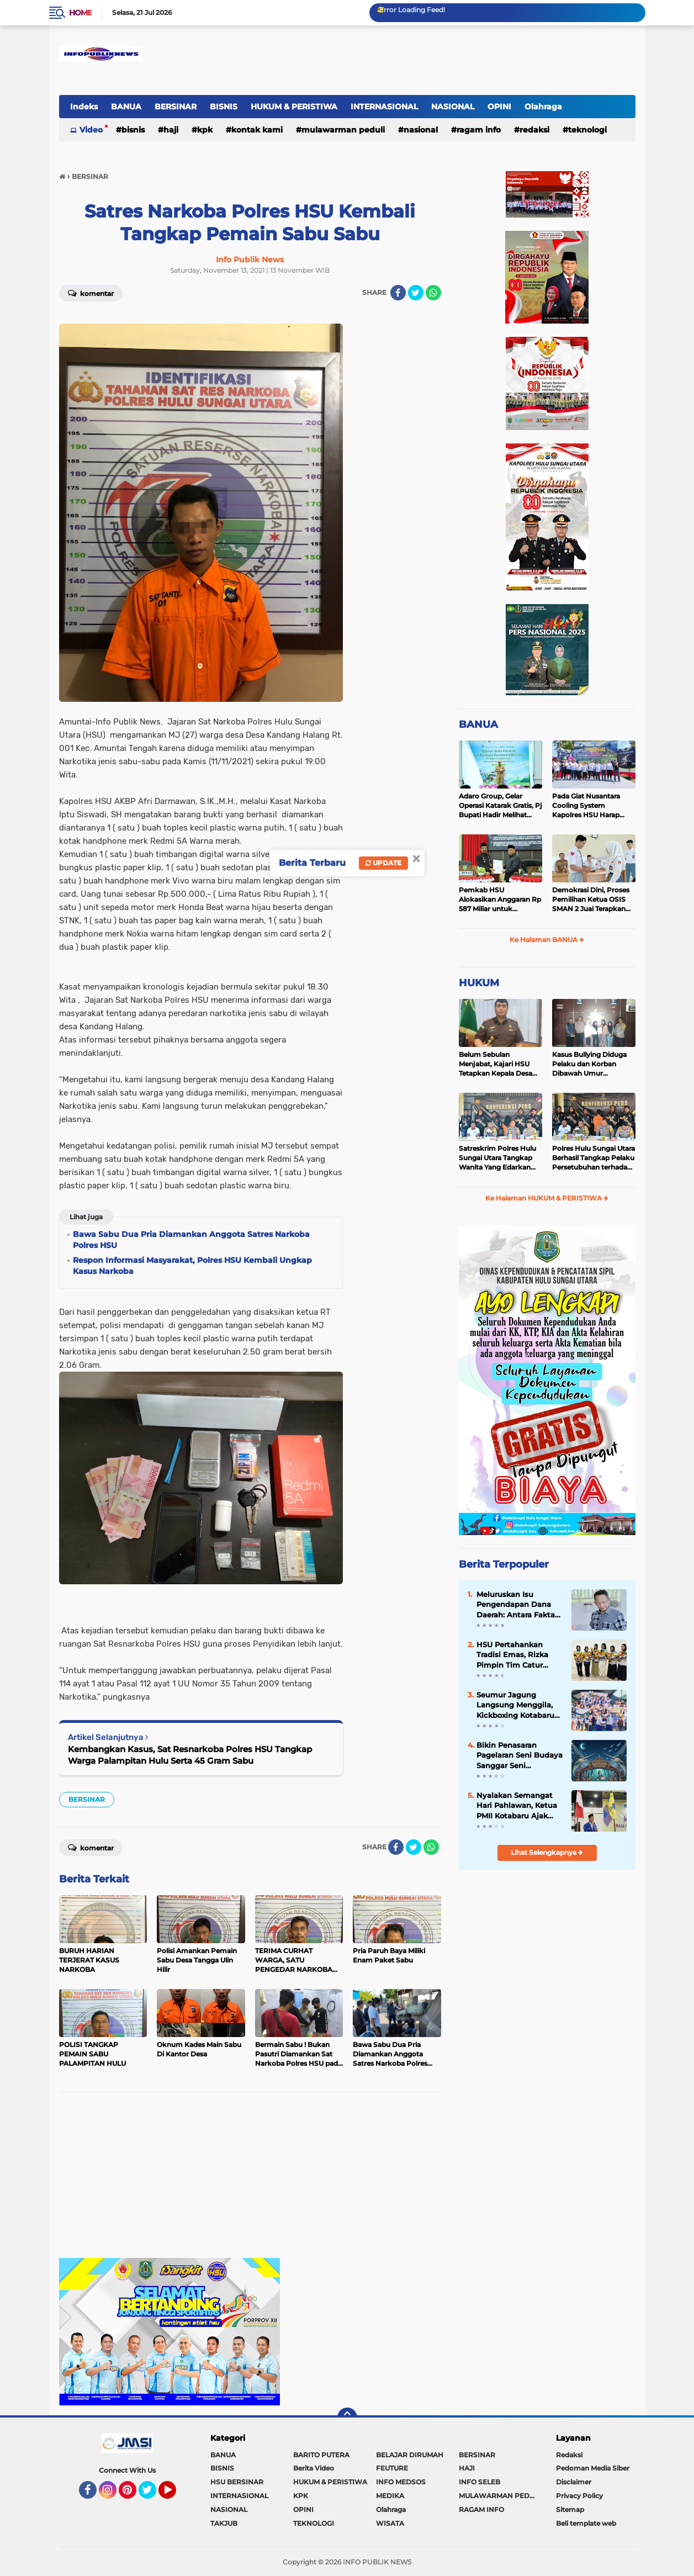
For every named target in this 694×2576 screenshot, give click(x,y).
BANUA (126, 107)
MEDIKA (390, 2496)
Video (91, 130)
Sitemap (570, 2509)
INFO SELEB (479, 2482)
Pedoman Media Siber (592, 2468)
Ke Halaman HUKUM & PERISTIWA (546, 1198)
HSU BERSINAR (236, 2482)
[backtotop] (347, 2417)
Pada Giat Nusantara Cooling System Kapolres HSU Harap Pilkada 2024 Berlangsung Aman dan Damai (591, 805)
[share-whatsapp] (433, 292)
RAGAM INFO (479, 130)
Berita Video (313, 2468)
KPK (205, 130)
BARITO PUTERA (321, 2455)
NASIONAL (452, 107)
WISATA (390, 2523)
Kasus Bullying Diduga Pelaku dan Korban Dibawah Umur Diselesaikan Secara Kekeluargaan (589, 1064)
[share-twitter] (415, 292)
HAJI (170, 130)
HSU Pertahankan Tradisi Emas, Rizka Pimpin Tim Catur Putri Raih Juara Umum (512, 1655)
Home (80, 13)
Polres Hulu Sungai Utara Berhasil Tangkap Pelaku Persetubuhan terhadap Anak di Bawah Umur (593, 1158)
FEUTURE (392, 2468)
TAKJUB (223, 2523)
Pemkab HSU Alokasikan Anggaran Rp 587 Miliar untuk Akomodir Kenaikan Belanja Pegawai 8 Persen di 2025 (500, 899)
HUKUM (479, 983)
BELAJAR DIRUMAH (409, 2455)
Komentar (91, 292)
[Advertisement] (250, 2180)
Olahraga (543, 107)
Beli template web (586, 2523)
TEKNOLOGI (587, 130)
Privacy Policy (579, 2496)
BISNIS (223, 107)
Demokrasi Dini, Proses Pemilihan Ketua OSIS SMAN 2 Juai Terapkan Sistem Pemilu (590, 899)
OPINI (499, 107)
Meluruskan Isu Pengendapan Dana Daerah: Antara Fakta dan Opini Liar (515, 1605)
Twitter (152, 2495)
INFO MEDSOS (401, 2482)
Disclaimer (573, 2482)
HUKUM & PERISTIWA (294, 107)
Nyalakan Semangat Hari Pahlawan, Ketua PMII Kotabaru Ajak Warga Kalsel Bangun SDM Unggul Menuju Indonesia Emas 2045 (516, 1806)
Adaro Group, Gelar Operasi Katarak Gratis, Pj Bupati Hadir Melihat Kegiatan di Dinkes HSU (500, 805)
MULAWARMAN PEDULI (343, 130)
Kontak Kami (257, 130)
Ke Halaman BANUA (547, 939)
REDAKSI (534, 130)
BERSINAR (176, 107)
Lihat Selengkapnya (547, 1852)
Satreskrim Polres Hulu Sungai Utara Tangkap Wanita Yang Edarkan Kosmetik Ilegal (497, 1158)
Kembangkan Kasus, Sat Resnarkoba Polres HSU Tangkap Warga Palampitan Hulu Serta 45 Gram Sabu (190, 1755)
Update (383, 863)
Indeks (84, 107)
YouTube (175, 2495)
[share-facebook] (398, 292)
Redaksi (569, 2455)
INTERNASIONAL (384, 107)
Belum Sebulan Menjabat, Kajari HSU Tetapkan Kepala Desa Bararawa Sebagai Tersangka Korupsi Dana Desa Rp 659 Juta (499, 1064)
